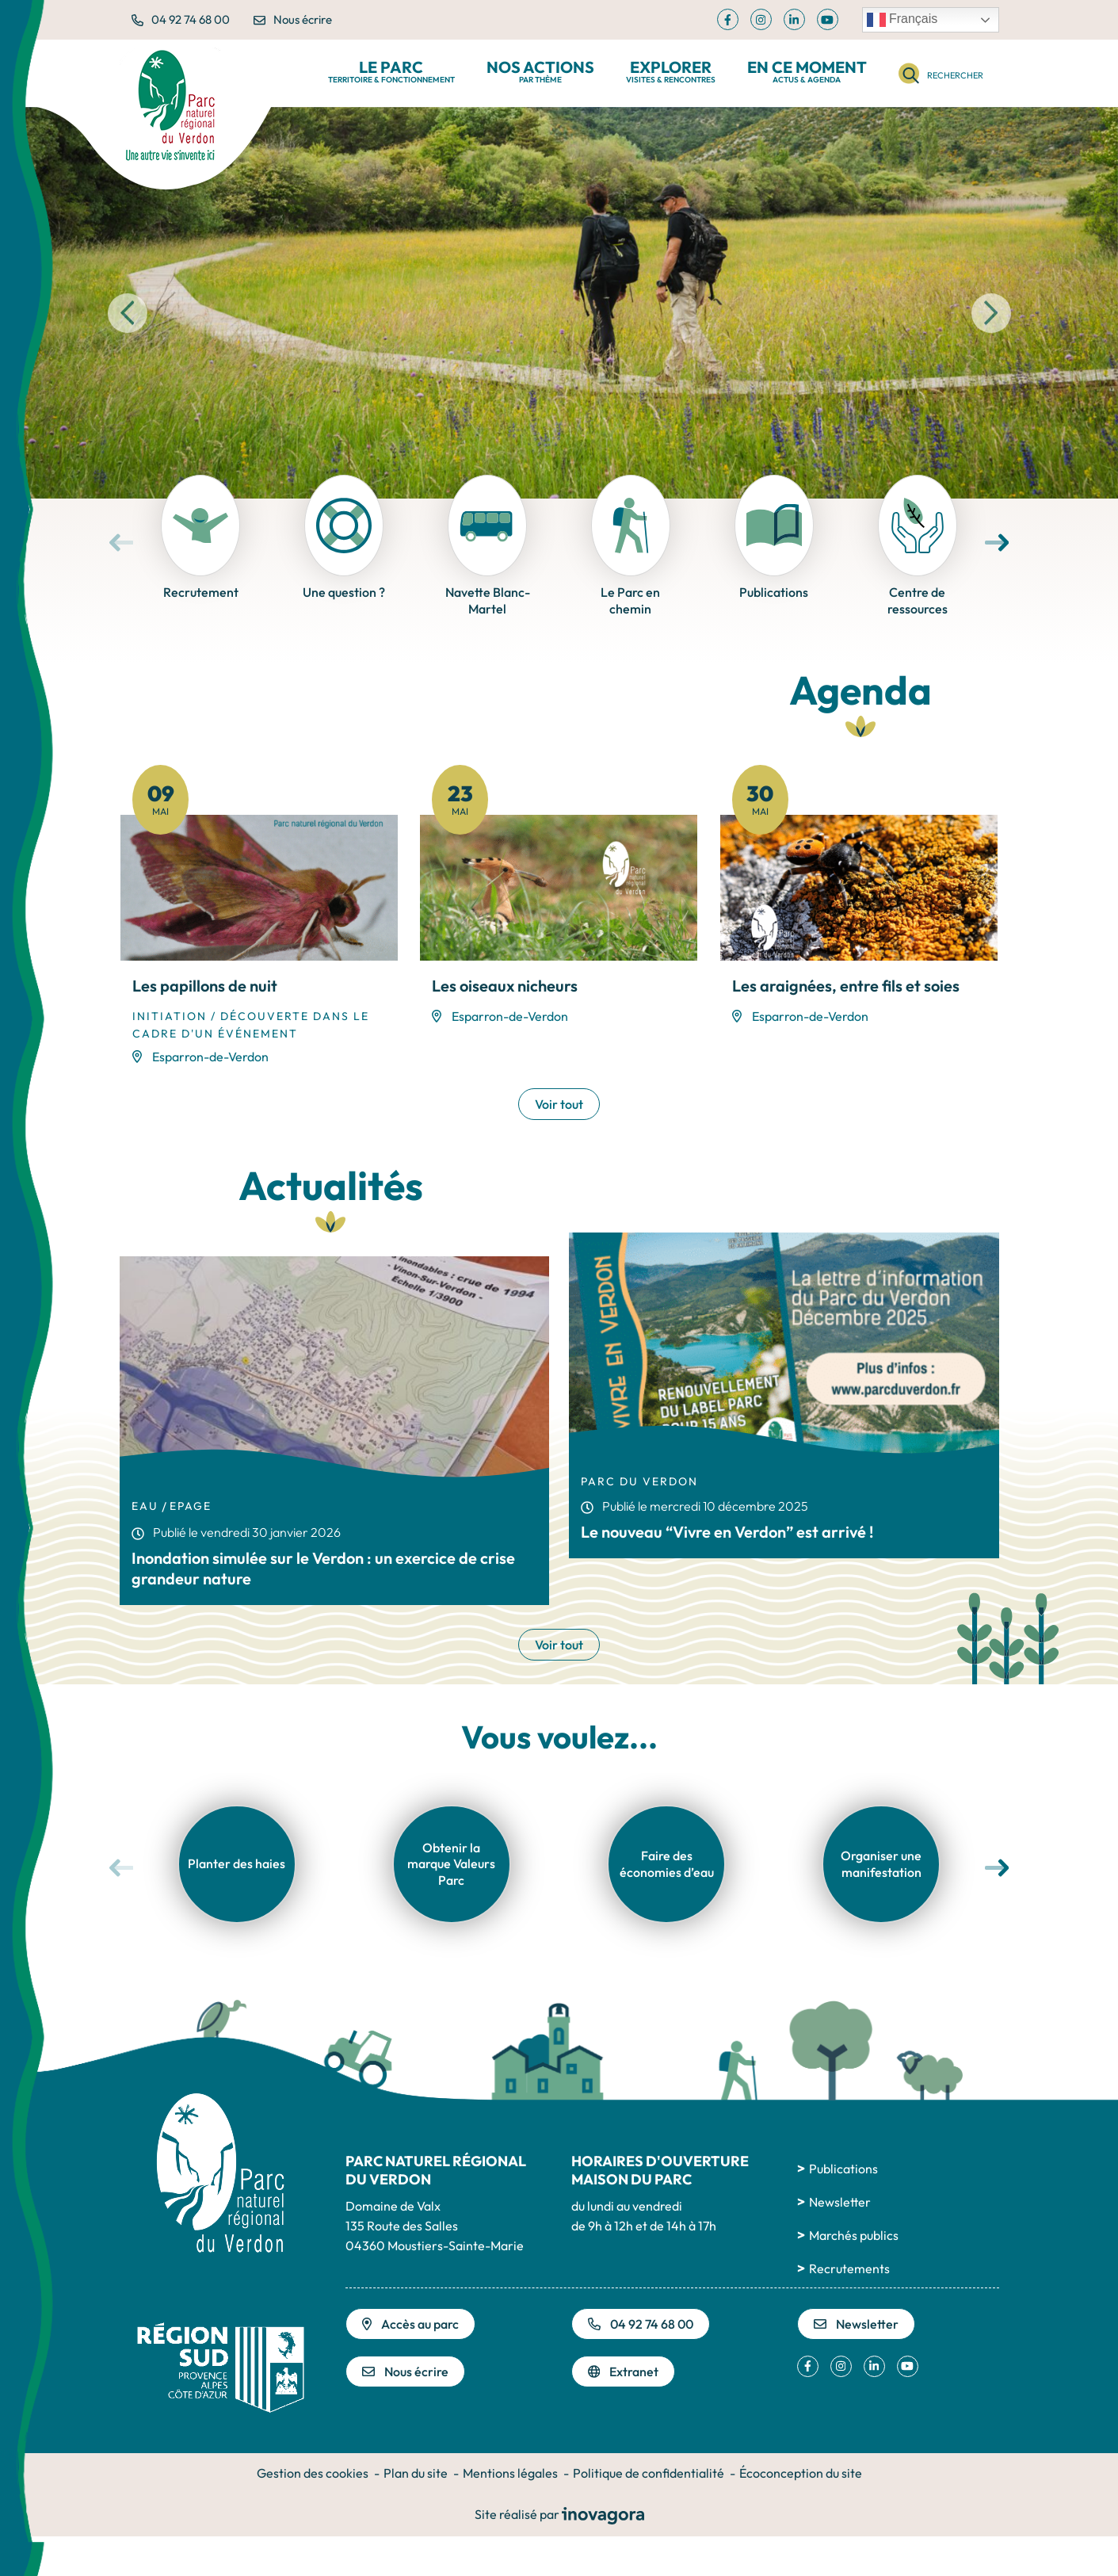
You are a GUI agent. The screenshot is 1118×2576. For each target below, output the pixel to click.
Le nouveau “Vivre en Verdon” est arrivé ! (727, 1532)
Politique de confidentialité (648, 2473)
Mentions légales (510, 2473)
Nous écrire (293, 19)
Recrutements (849, 2268)
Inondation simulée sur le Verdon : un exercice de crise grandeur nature (323, 1568)
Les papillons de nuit (204, 986)
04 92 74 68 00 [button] (181, 19)
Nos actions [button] (540, 71)
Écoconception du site (800, 2473)
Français (902, 19)
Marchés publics (854, 2235)
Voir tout (559, 1104)
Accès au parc (410, 2324)
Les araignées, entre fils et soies (846, 986)
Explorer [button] (670, 71)
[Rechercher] (941, 73)
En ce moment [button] (807, 71)
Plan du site (415, 2473)
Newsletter (840, 2202)
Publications (843, 2169)
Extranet (623, 2371)
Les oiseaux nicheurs (505, 986)
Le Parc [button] (391, 71)
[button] (127, 313)
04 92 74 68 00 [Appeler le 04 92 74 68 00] (640, 2324)
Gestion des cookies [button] (312, 2473)
